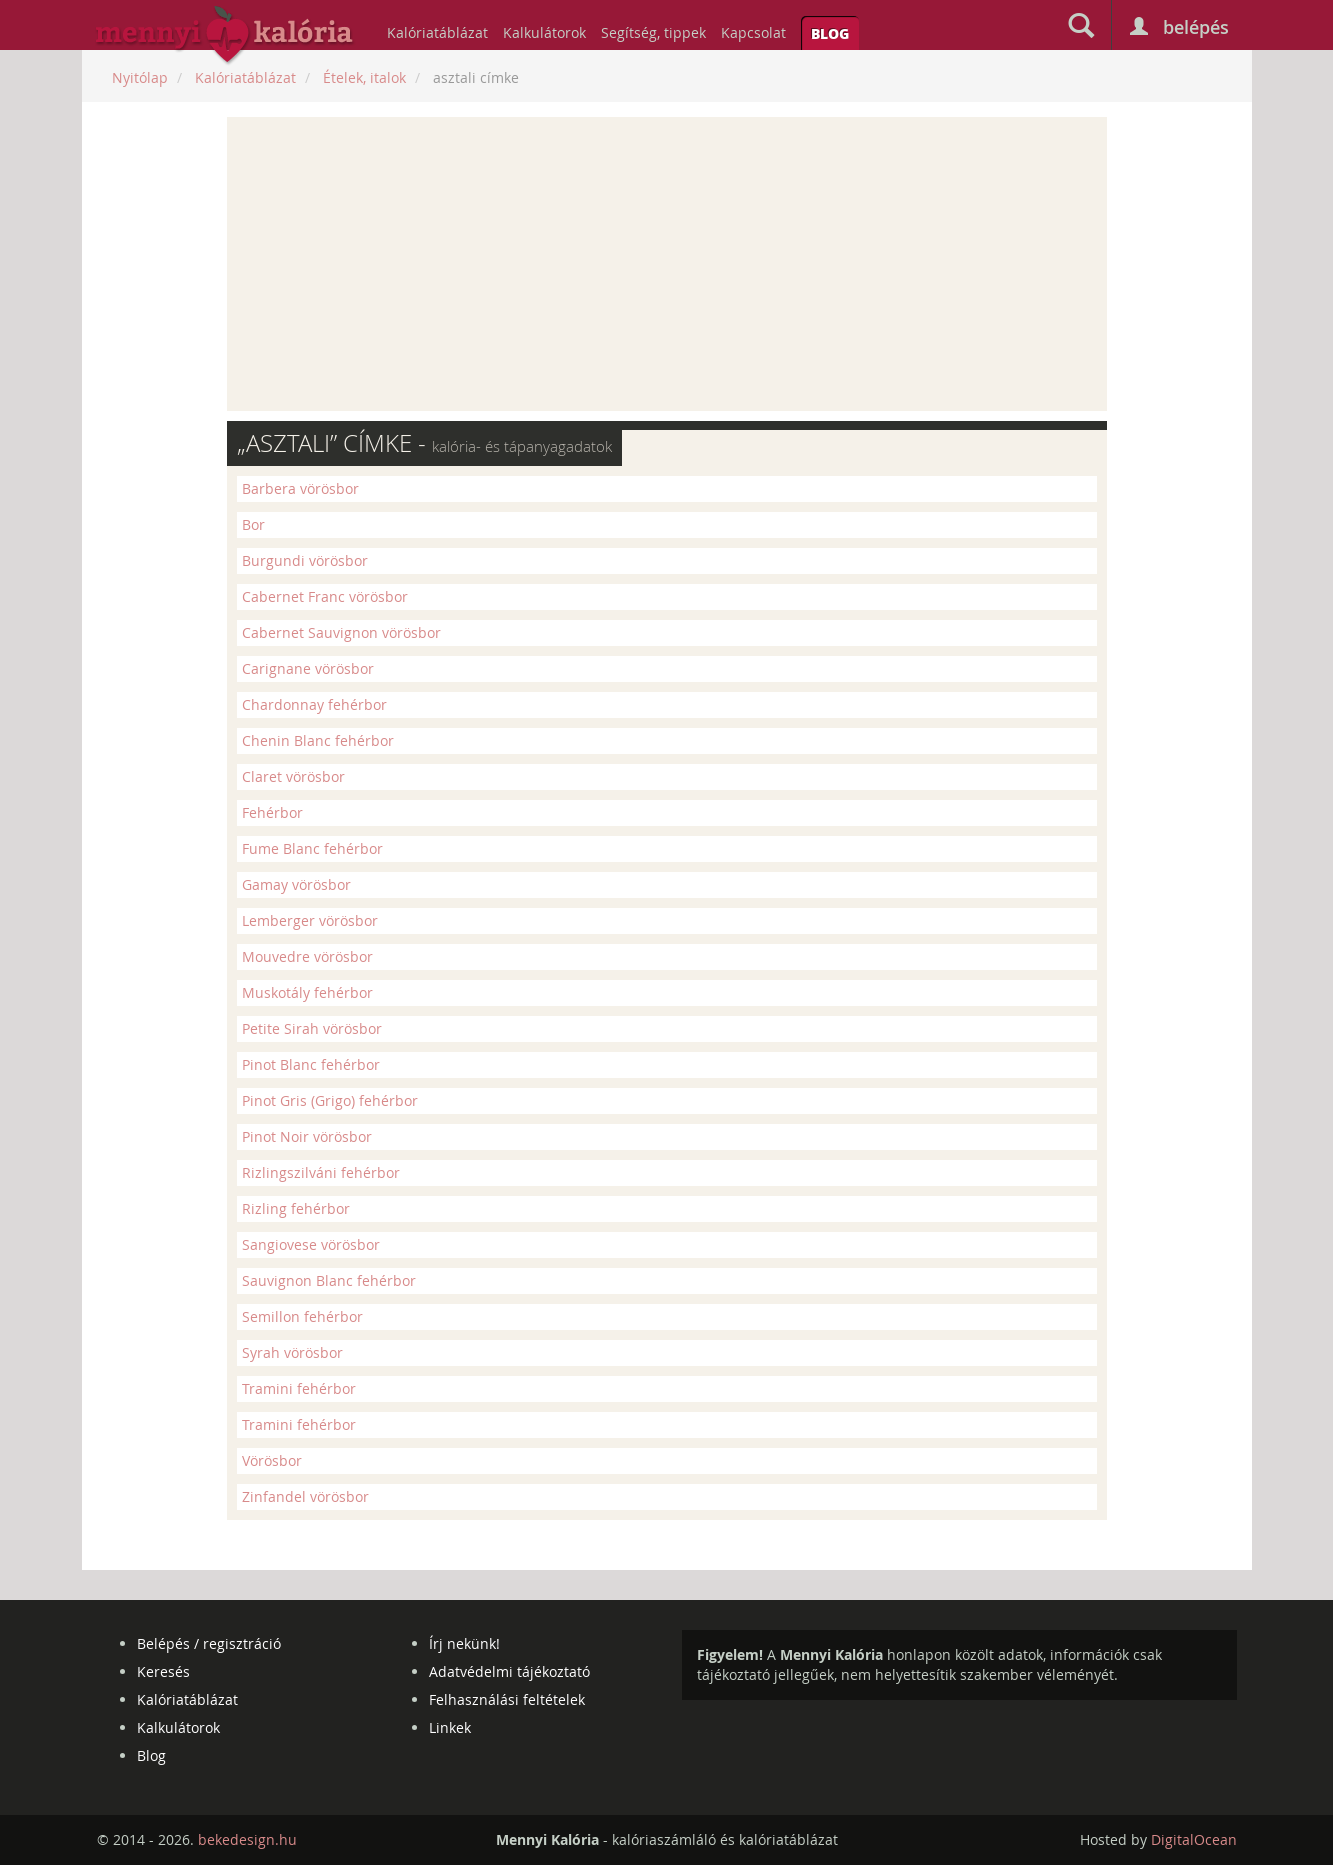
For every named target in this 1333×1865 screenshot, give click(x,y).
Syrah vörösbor (292, 1352)
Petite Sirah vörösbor (312, 1028)
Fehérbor (272, 812)
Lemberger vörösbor (310, 920)
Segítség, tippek (653, 32)
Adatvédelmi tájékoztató (509, 1671)
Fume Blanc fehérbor (312, 848)
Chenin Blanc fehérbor (318, 740)
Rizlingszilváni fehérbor (321, 1172)
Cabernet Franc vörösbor (325, 596)
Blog (830, 33)
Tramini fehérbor (299, 1388)
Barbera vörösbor (300, 488)
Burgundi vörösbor (305, 560)
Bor (253, 524)
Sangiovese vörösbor (311, 1244)
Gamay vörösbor (296, 884)
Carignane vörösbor (308, 668)
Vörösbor (272, 1460)
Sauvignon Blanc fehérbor (329, 1280)
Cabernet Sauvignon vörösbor (341, 632)
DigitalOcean (1194, 1839)
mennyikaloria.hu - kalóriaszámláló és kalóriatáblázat (225, 36)
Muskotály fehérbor (307, 992)
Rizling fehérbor (296, 1208)
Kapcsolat (753, 32)
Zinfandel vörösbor (305, 1496)
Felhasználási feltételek (507, 1699)
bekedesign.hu (247, 1839)
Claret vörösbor (293, 776)
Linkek (450, 1727)
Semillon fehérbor (302, 1316)
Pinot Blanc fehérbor (311, 1064)
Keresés (163, 1671)
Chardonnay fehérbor (314, 704)
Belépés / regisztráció (209, 1643)
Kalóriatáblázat (437, 32)
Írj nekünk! (464, 1643)
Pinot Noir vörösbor (307, 1136)
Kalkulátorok (544, 32)
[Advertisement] (667, 264)
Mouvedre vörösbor (307, 956)
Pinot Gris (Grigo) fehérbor (330, 1100)
